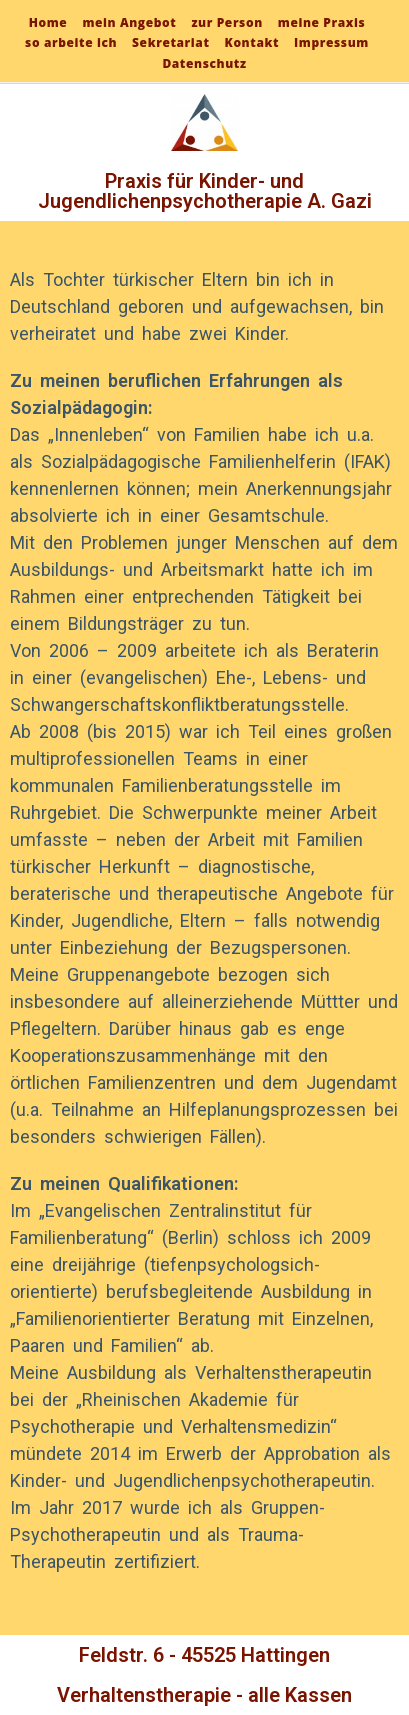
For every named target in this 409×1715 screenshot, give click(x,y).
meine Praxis (321, 22)
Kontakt (252, 42)
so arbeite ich (71, 42)
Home (48, 22)
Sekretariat (170, 42)
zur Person (226, 22)
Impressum (331, 42)
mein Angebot (129, 22)
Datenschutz (204, 63)
